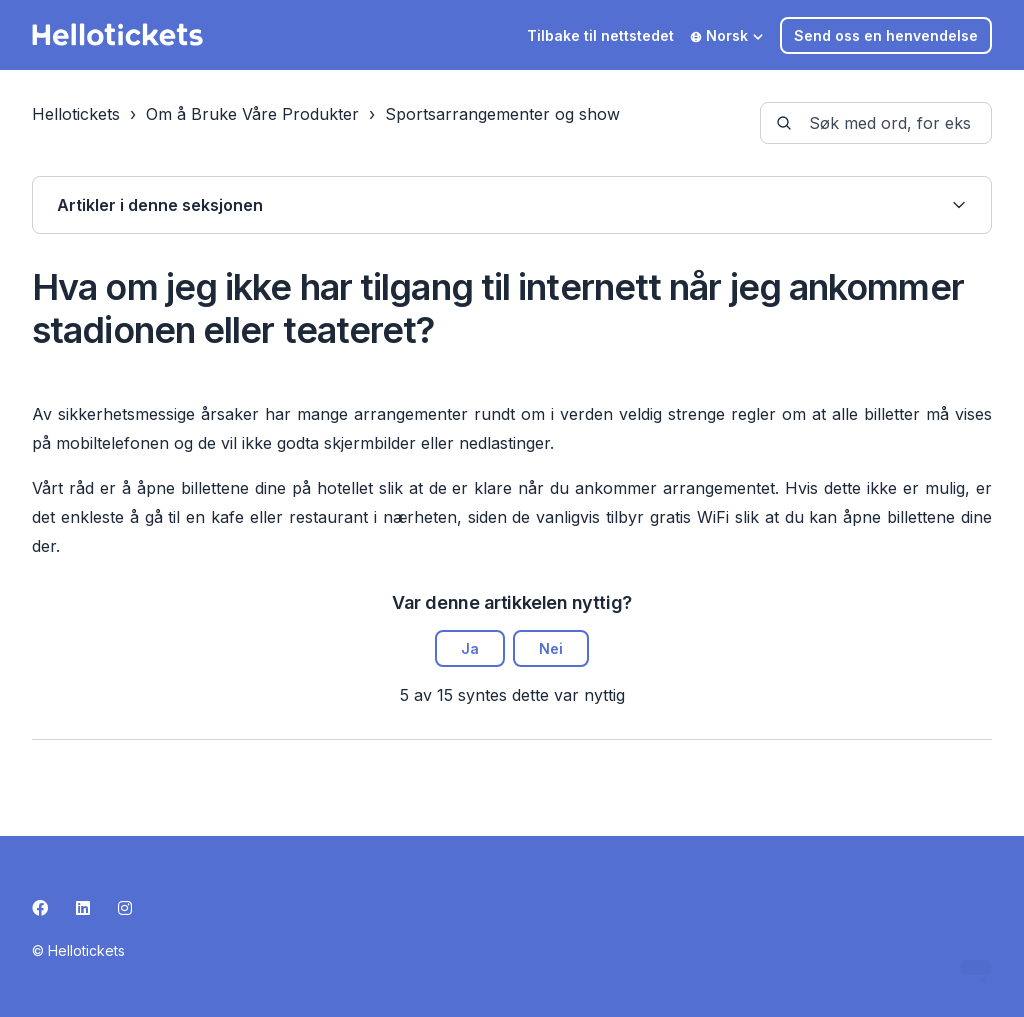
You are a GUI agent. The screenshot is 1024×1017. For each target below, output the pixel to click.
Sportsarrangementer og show (502, 114)
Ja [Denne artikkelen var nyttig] (470, 648)
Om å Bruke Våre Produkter (252, 114)
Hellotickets (76, 114)
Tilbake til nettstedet (600, 35)
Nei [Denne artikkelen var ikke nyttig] (551, 648)
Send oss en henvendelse (886, 35)
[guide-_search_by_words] (876, 123)
